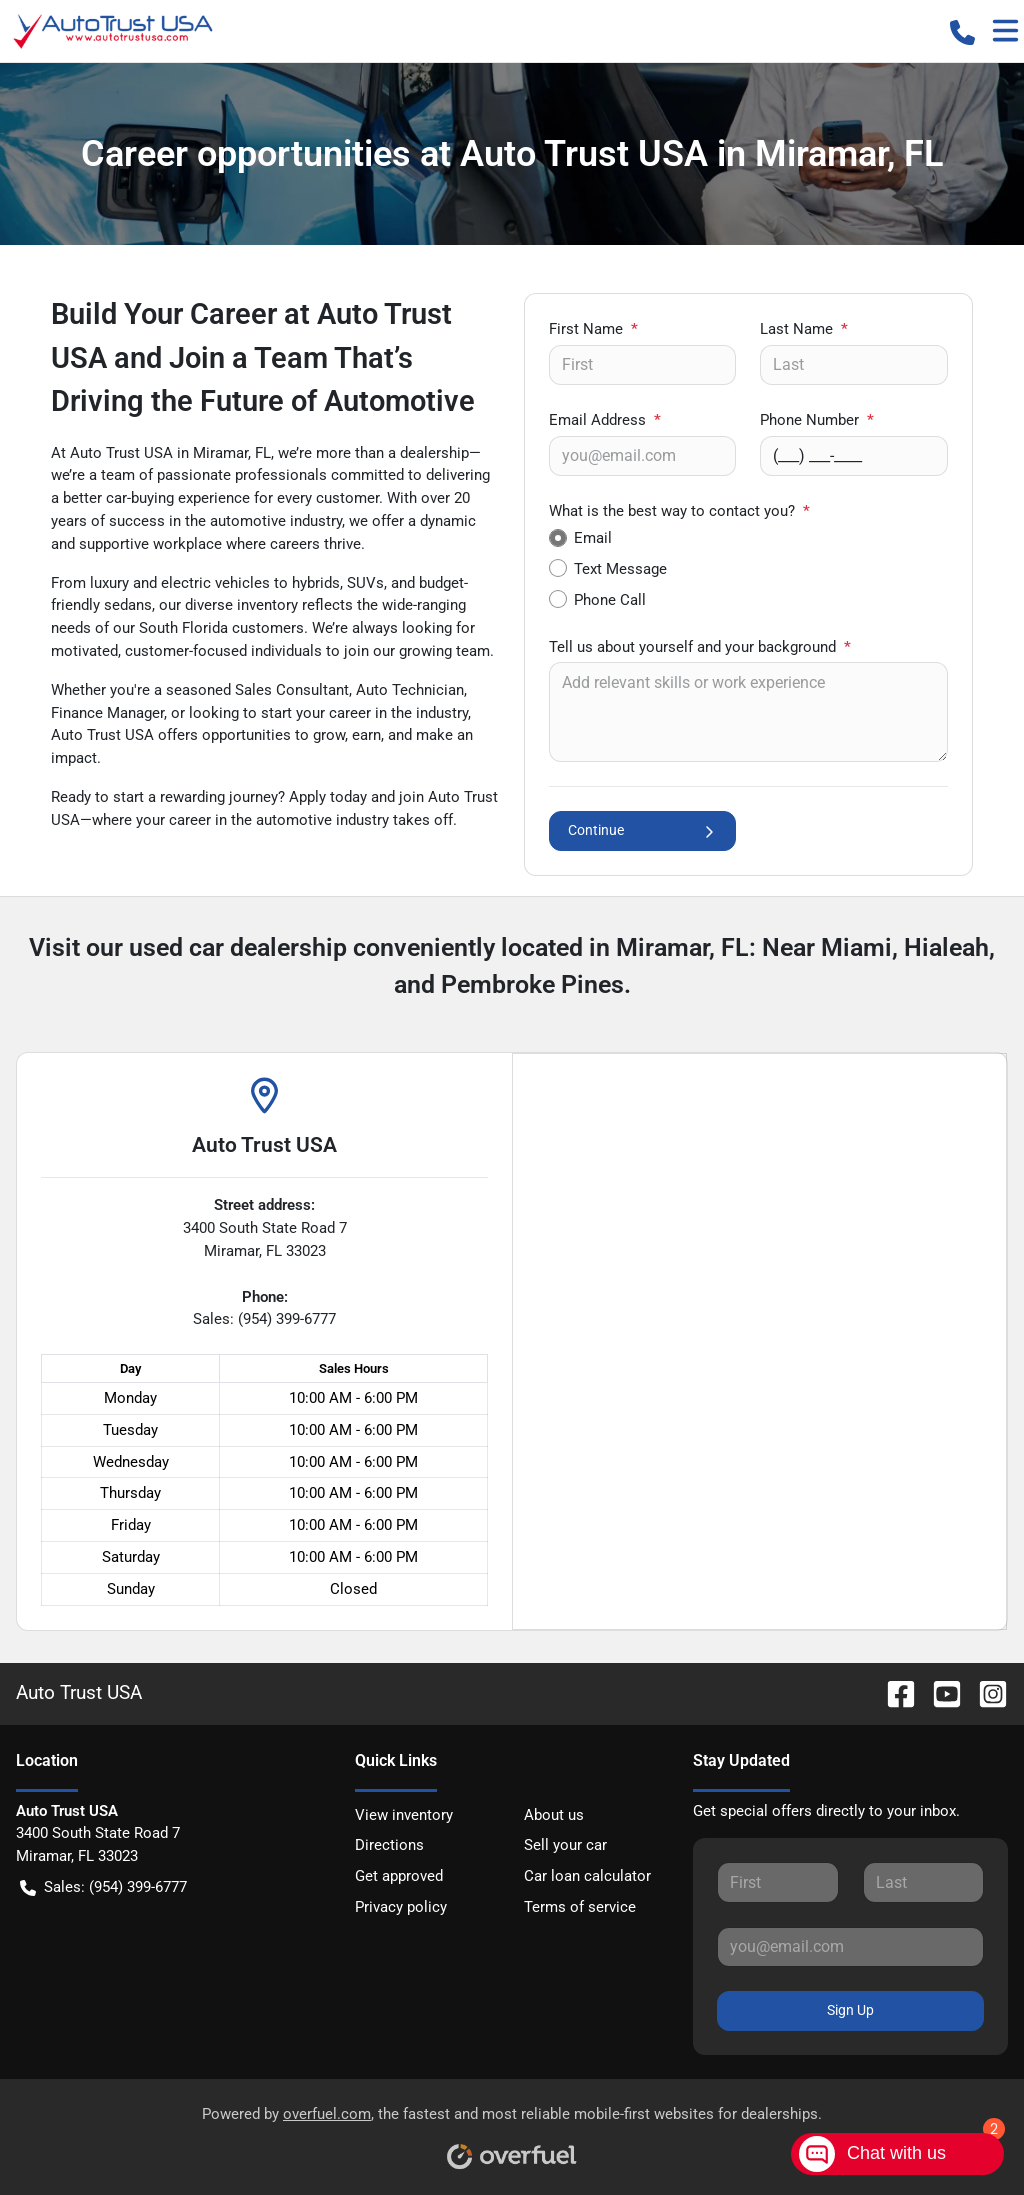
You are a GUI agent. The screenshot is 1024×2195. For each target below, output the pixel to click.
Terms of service (580, 1907)
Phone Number (817, 420)
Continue (642, 830)
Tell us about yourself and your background (700, 647)
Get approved (399, 1876)
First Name (593, 329)
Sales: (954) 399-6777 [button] (103, 1887)
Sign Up (850, 2010)
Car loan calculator (587, 1876)
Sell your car (565, 1845)
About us (554, 1815)
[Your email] (642, 456)
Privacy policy (401, 1907)
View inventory (404, 1815)
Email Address (605, 420)
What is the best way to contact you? (679, 511)
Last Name (804, 329)
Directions (389, 1845)
